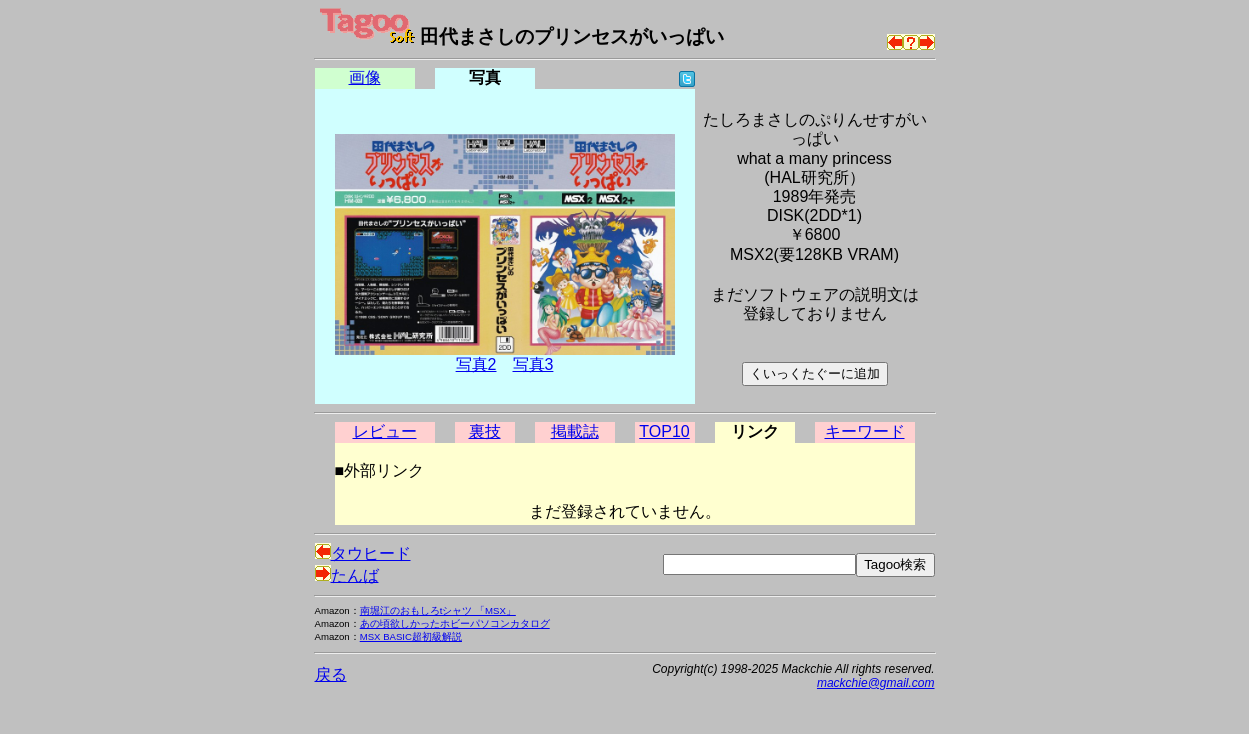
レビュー (385, 431)
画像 (365, 77)
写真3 (533, 364)
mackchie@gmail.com (876, 683)
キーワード (865, 431)
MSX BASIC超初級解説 (411, 636)
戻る (331, 674)
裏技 (485, 431)
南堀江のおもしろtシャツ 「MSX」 (438, 610)
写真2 (476, 364)
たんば (347, 575)
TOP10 (664, 431)
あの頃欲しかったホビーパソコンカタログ (455, 623)
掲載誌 (575, 431)
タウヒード (363, 553)
